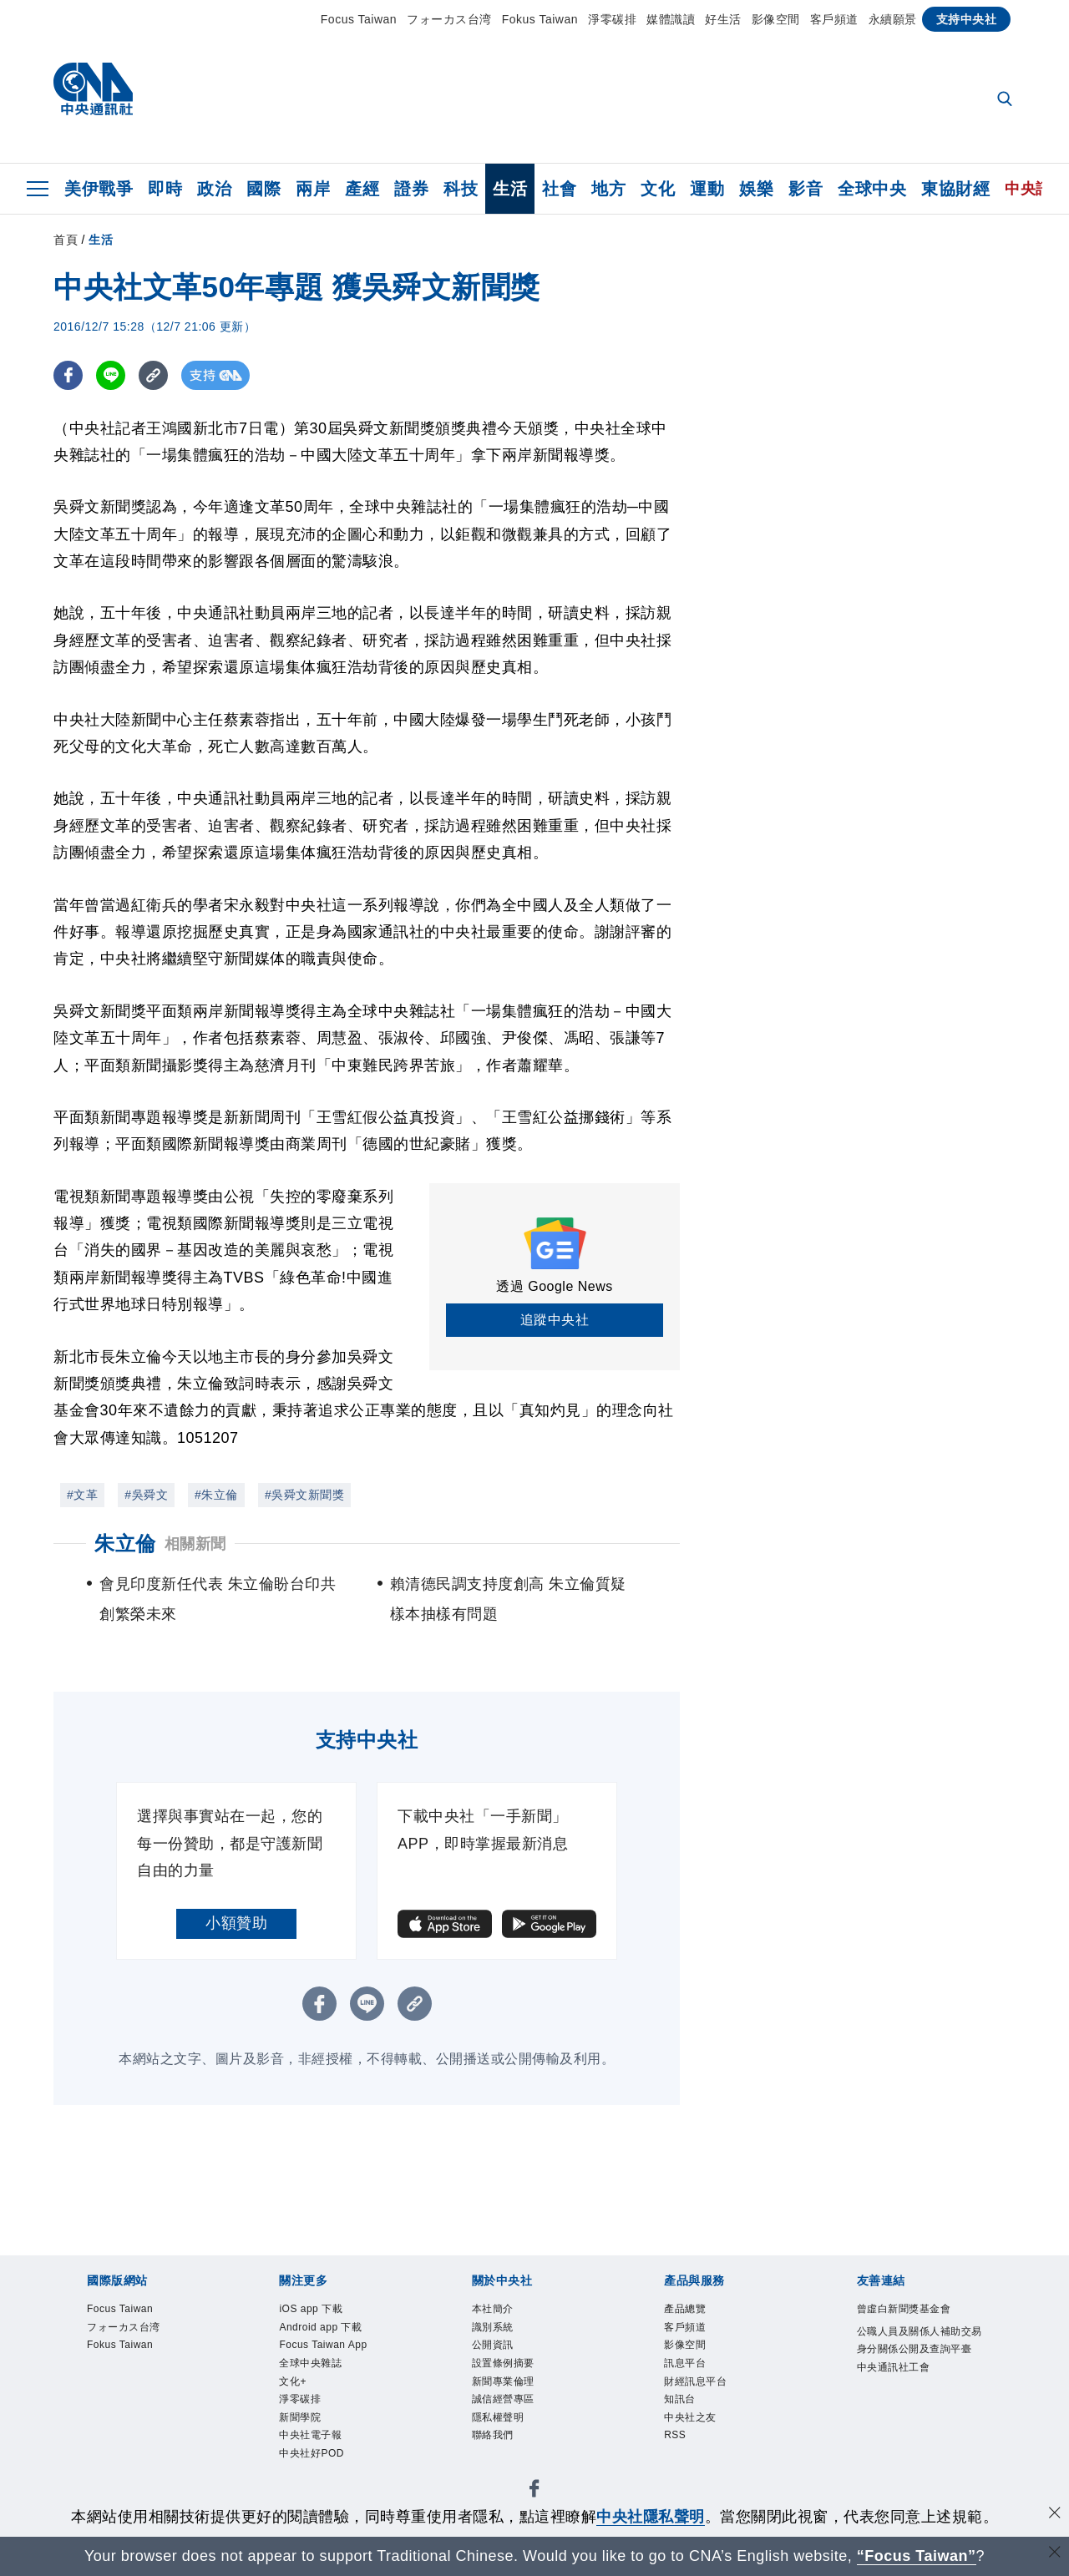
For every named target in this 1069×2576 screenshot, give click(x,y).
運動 (707, 189)
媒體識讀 (670, 19)
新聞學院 (301, 2426)
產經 (362, 189)
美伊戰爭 (98, 189)
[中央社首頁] (93, 93)
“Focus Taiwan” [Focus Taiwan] (916, 2556)
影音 (805, 189)
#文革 (82, 1494)
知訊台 (681, 2407)
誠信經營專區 (506, 2407)
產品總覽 (686, 2310)
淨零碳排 (612, 19)
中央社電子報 (313, 2445)
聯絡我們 (494, 2445)
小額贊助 (236, 1923)
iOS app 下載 (313, 2310)
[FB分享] (68, 375)
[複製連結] (153, 375)
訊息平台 (686, 2368)
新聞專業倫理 (506, 2387)
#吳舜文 (146, 1494)
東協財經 (955, 189)
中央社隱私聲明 (650, 2516)
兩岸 (313, 189)
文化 (658, 189)
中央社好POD (314, 2465)
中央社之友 (692, 2426)
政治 (214, 189)
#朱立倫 (216, 1494)
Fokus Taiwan (540, 19)
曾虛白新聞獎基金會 (908, 2310)
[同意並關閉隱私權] (1055, 2514)
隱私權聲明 (500, 2426)
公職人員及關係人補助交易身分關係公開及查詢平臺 (919, 2351)
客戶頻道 (834, 19)
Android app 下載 (324, 2329)
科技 (460, 189)
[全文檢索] (1006, 100)
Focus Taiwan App (327, 2348)
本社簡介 (494, 2310)
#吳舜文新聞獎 (304, 1494)
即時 (165, 189)
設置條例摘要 (506, 2368)
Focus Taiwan (359, 19)
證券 (411, 189)
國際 (263, 189)
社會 (559, 189)
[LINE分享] (110, 375)
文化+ (293, 2387)
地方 (608, 189)
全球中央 (872, 189)
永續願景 (893, 19)
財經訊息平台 (698, 2387)
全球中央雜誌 (313, 2368)
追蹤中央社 (555, 1320)
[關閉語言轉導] (1055, 2554)
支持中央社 (966, 19)
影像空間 (776, 19)
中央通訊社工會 (896, 2391)
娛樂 (756, 189)
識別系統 (494, 2329)
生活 (510, 189)
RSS (676, 2445)
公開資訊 (494, 2348)
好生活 (723, 19)
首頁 (65, 239)
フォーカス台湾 (449, 19)
